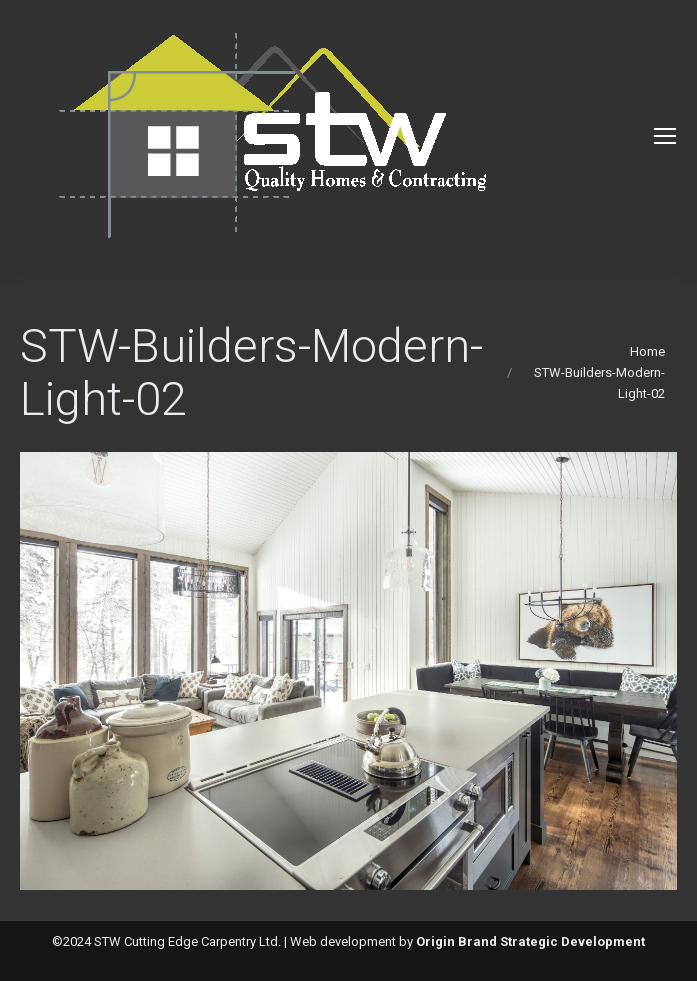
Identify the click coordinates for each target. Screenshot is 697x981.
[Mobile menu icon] (665, 136)
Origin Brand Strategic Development (530, 941)
